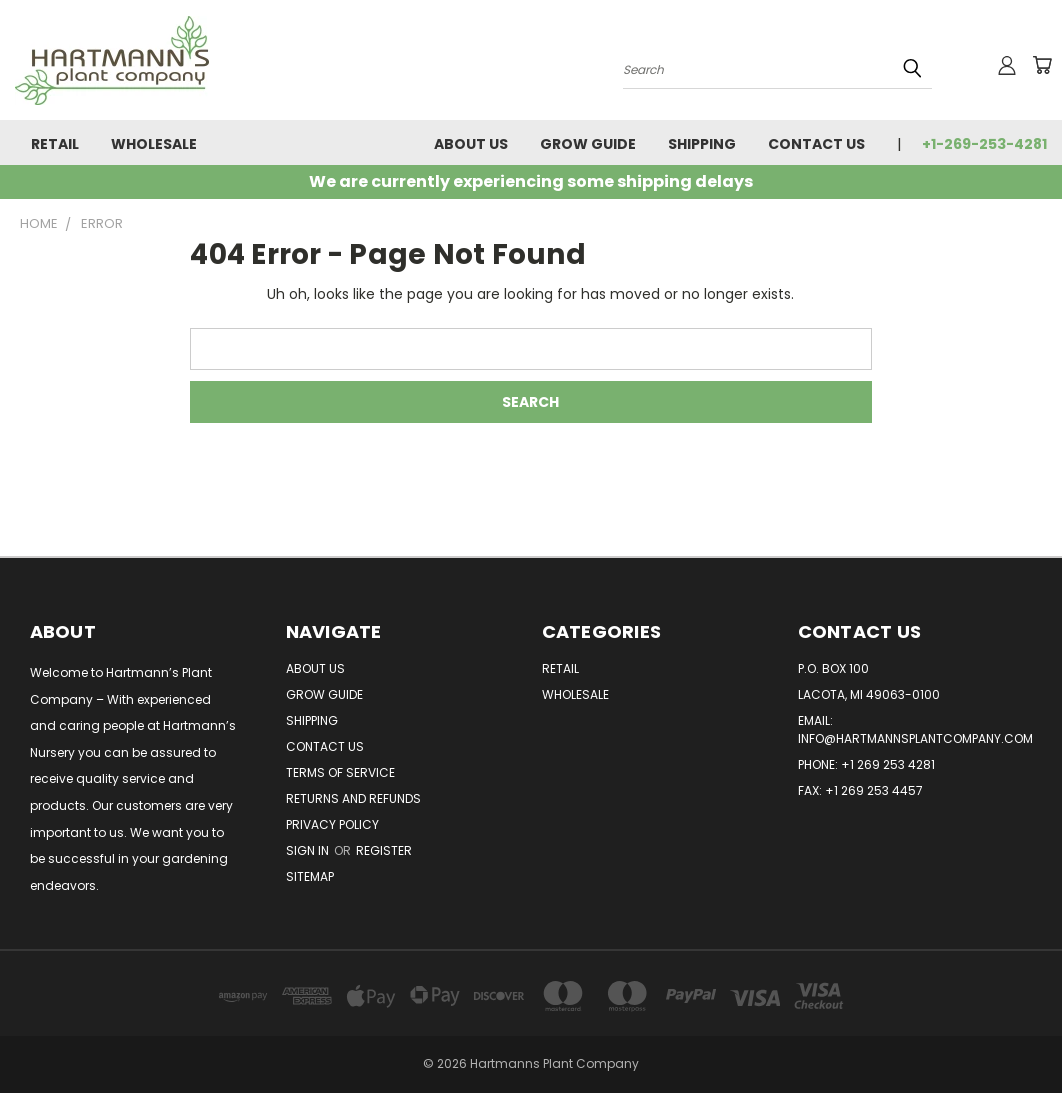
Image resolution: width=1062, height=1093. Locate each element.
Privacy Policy (332, 824)
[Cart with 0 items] (1042, 65)
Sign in (309, 850)
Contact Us (816, 144)
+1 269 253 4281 (888, 764)
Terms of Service (340, 772)
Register (384, 850)
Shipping (702, 144)
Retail (55, 144)
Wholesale (154, 144)
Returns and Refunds (353, 798)
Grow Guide (588, 144)
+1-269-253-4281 (984, 144)
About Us (471, 144)
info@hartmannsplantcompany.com (915, 738)
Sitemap (310, 876)
